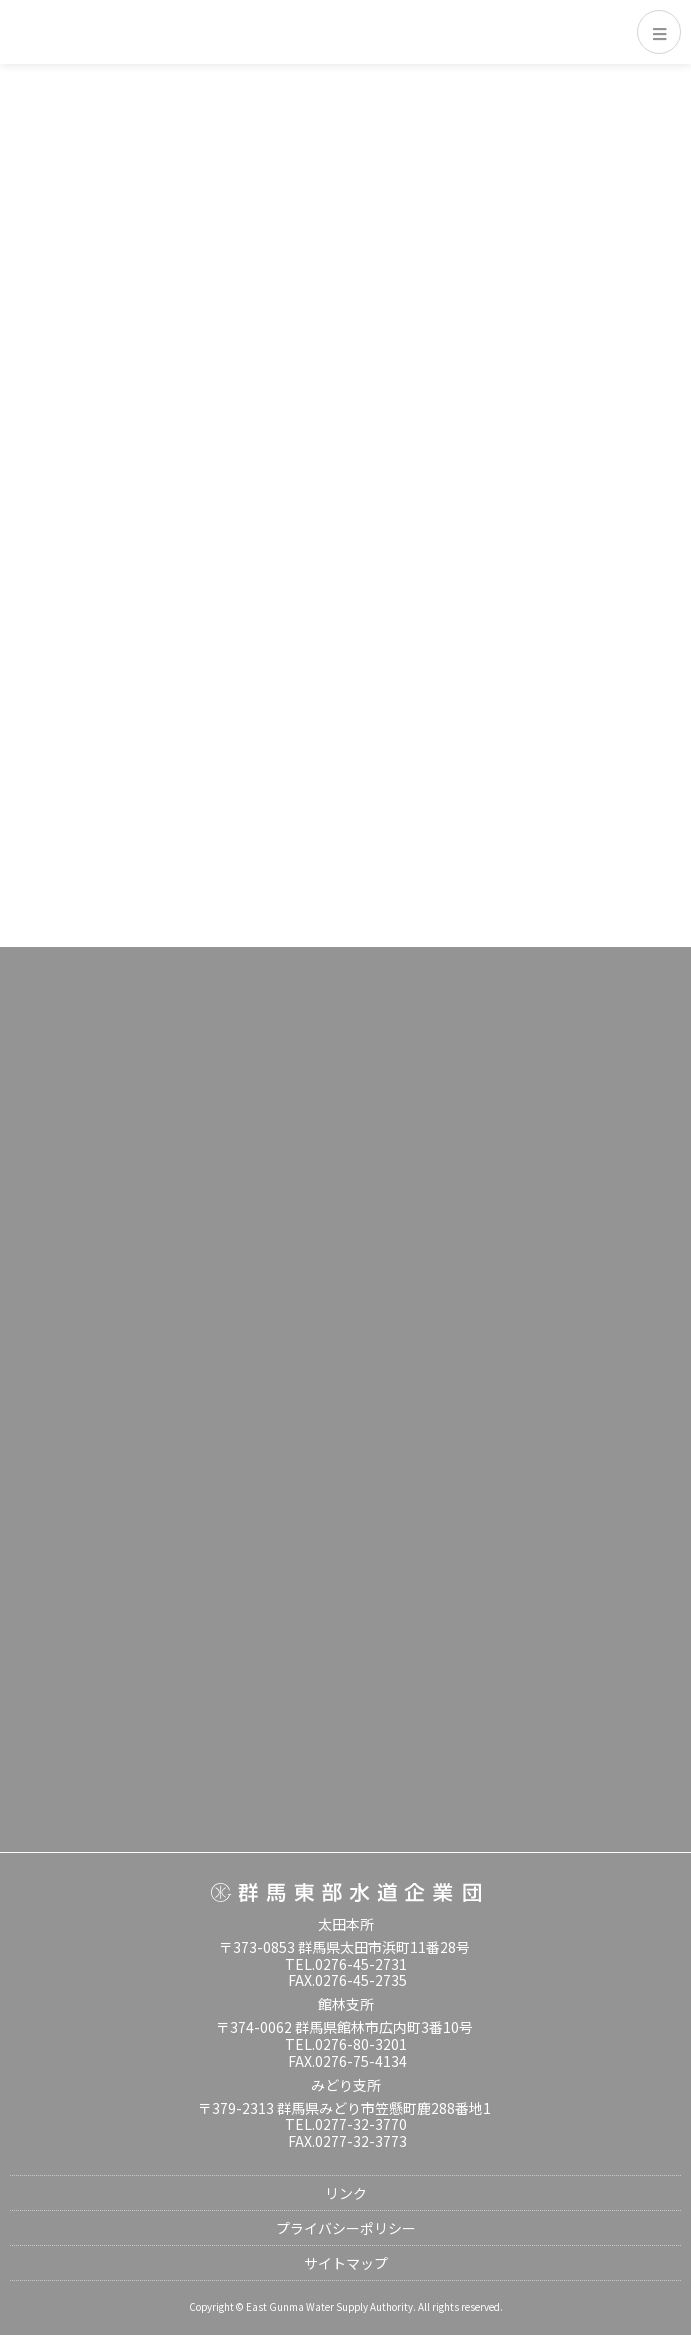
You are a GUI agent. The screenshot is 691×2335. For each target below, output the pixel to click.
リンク (346, 2193)
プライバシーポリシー (346, 2228)
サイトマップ (346, 2263)
